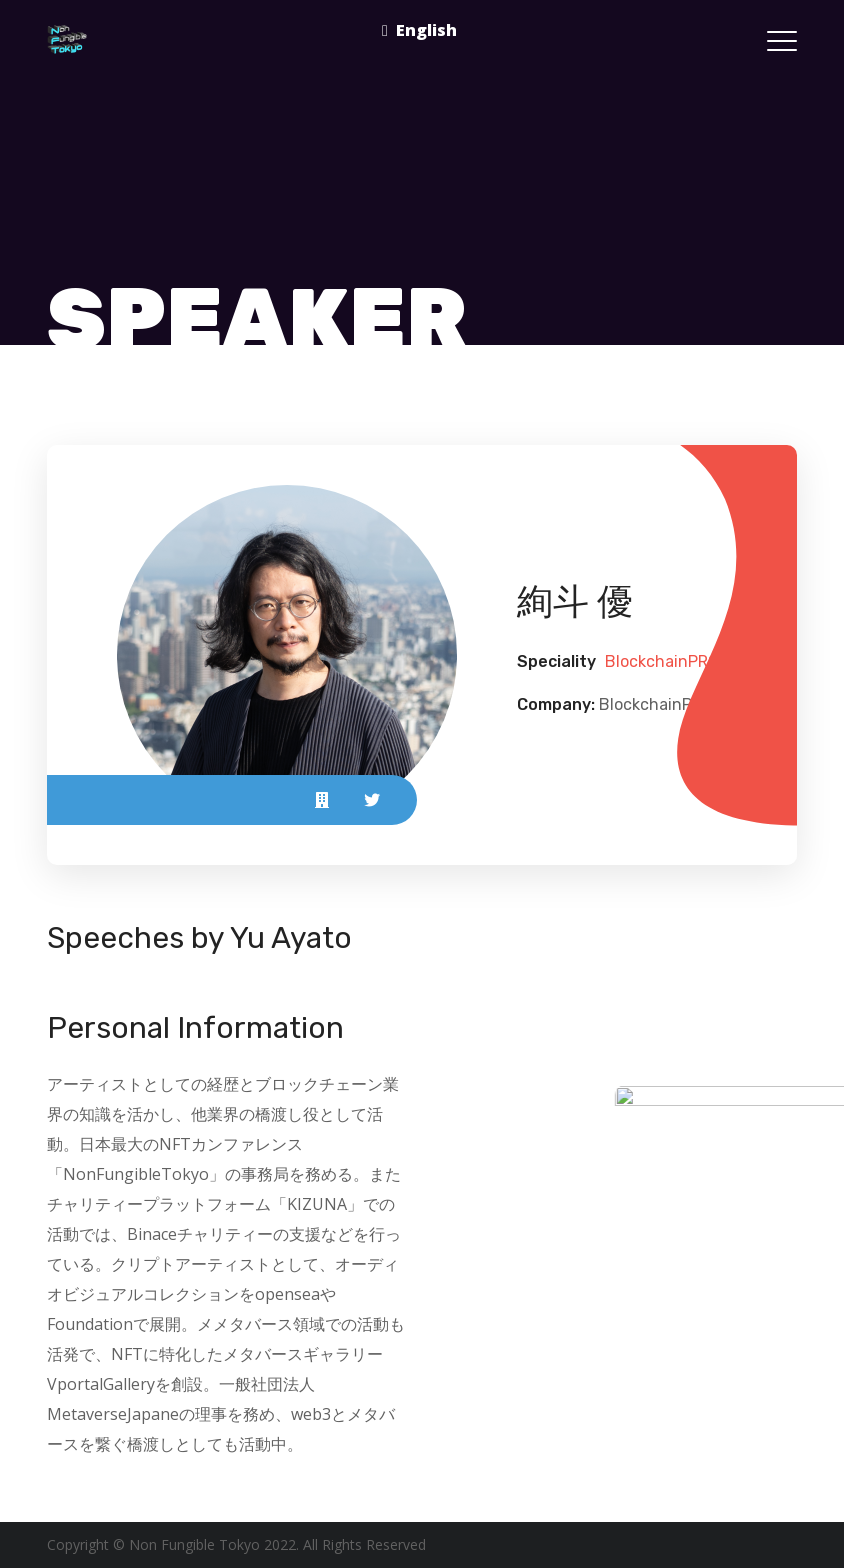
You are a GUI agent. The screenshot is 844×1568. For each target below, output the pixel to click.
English (426, 30)
